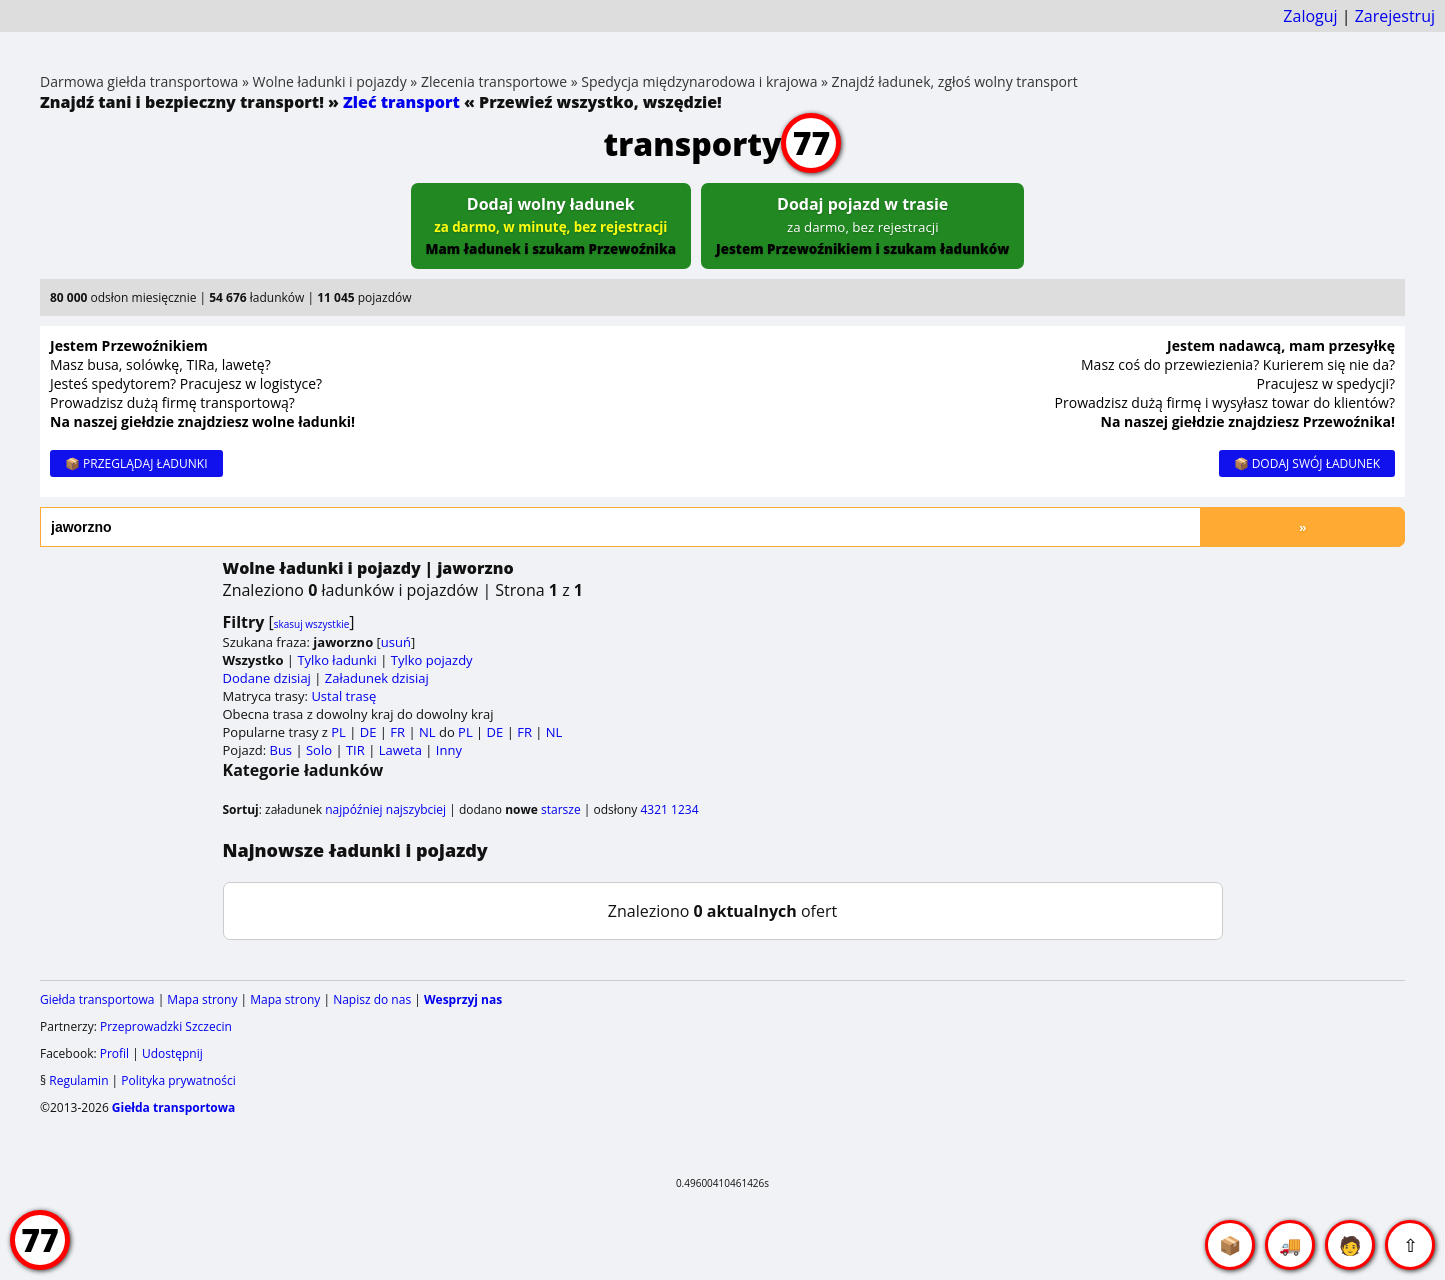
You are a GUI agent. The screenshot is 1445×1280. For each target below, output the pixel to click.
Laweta (400, 750)
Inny (449, 750)
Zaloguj (1310, 16)
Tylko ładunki (337, 660)
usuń (396, 642)
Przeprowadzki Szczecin (166, 1026)
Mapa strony (202, 999)
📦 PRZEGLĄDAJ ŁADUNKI (136, 463)
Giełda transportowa (97, 999)
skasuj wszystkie (312, 624)
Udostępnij (172, 1053)
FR (397, 732)
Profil (114, 1053)
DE (368, 732)
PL (338, 732)
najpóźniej (353, 809)
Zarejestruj (1395, 16)
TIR (355, 750)
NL (427, 732)
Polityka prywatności (178, 1080)
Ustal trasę (343, 696)
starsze (561, 809)
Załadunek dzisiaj (377, 678)
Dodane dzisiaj (267, 678)
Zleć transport (401, 102)
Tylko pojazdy (432, 660)
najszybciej (416, 809)
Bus (281, 750)
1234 (684, 809)
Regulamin (78, 1080)
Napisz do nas (372, 999)
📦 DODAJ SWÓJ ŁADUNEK (1307, 463)
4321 (653, 809)
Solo (319, 750)
